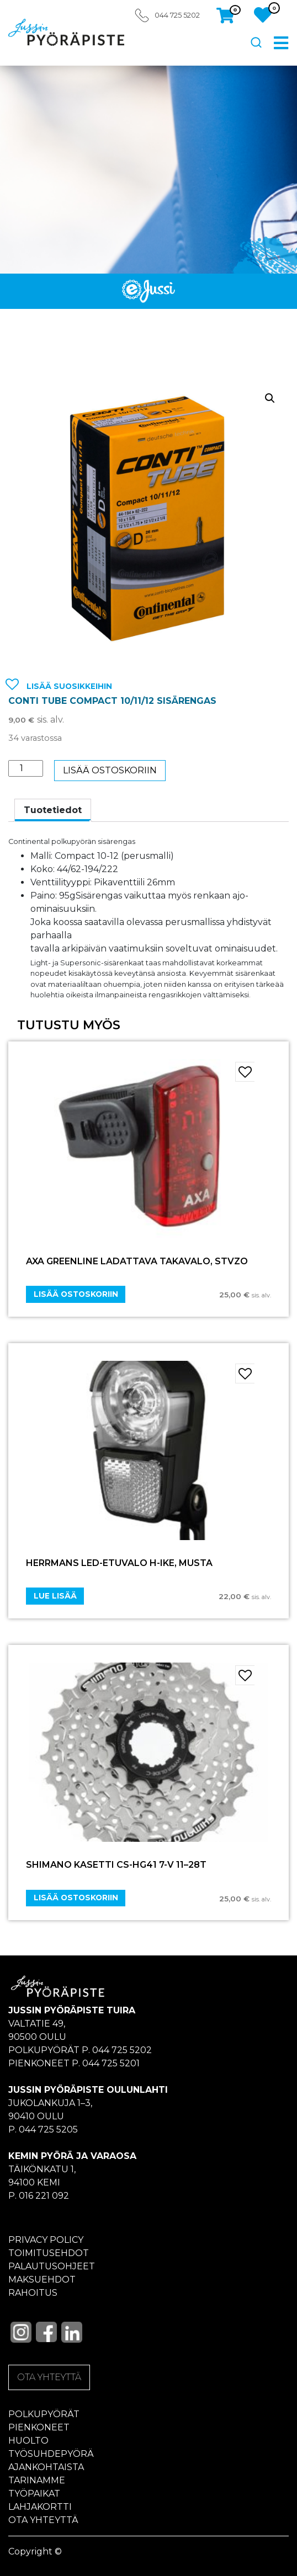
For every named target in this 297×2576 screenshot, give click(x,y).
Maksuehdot (42, 2279)
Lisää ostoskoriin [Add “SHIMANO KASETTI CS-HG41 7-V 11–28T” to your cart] (76, 1897)
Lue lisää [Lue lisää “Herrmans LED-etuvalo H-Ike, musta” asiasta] (55, 1595)
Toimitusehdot (48, 2253)
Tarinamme (36, 2480)
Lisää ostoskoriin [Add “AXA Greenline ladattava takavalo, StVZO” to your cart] (76, 1294)
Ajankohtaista (46, 2467)
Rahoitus (32, 2293)
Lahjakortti (40, 2507)
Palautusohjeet (51, 2266)
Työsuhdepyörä (51, 2454)
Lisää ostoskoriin (110, 770)
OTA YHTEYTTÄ (49, 2377)
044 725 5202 (177, 15)
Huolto (28, 2440)
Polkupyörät (43, 2414)
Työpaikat (34, 2493)
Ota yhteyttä (43, 2520)
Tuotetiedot (53, 810)
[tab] (52, 810)
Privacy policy (45, 2240)
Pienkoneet (39, 2427)
